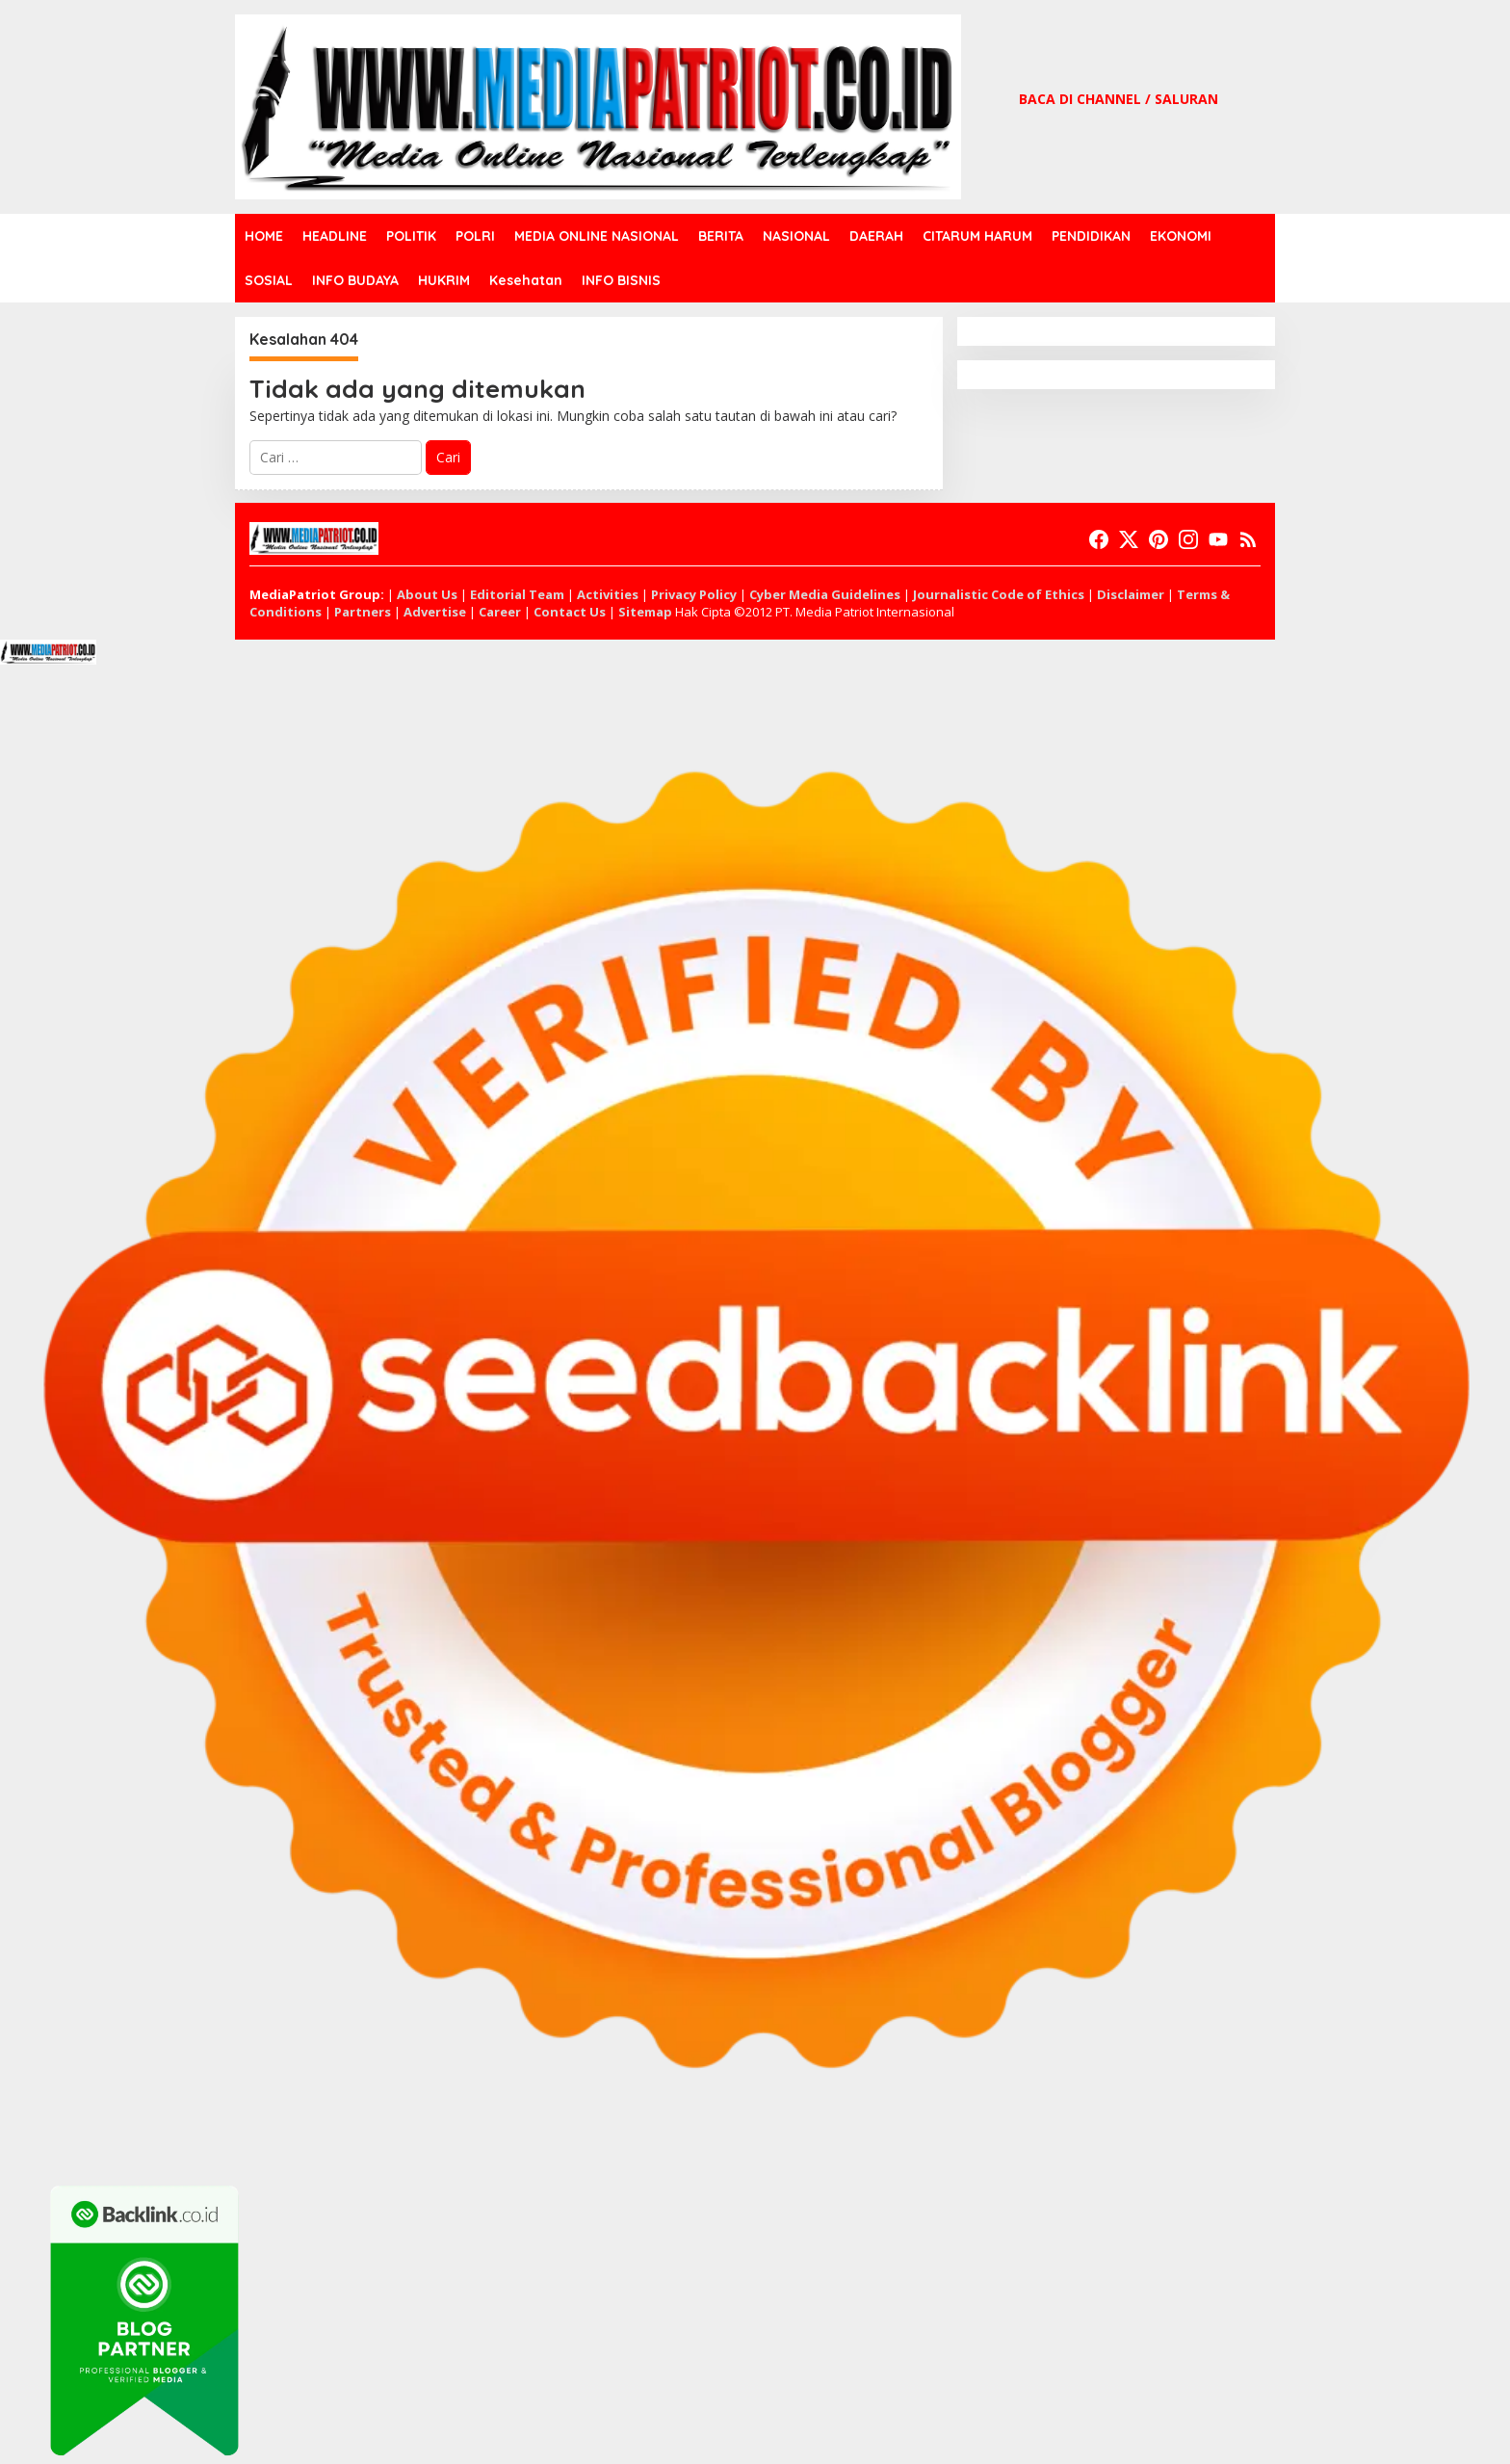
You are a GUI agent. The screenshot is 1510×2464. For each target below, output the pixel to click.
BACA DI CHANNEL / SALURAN (1118, 99)
